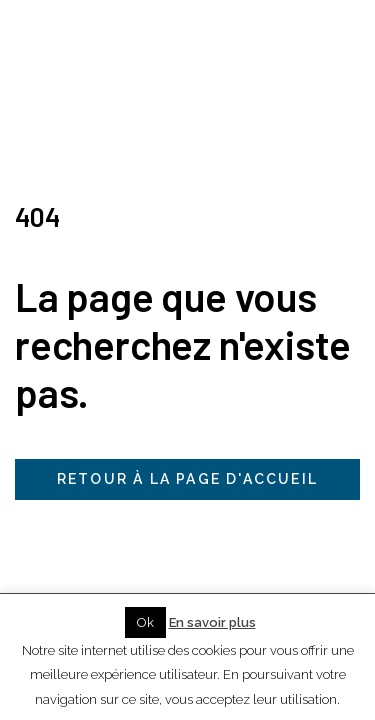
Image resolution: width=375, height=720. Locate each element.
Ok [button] (145, 622)
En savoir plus (212, 622)
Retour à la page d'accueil (187, 479)
